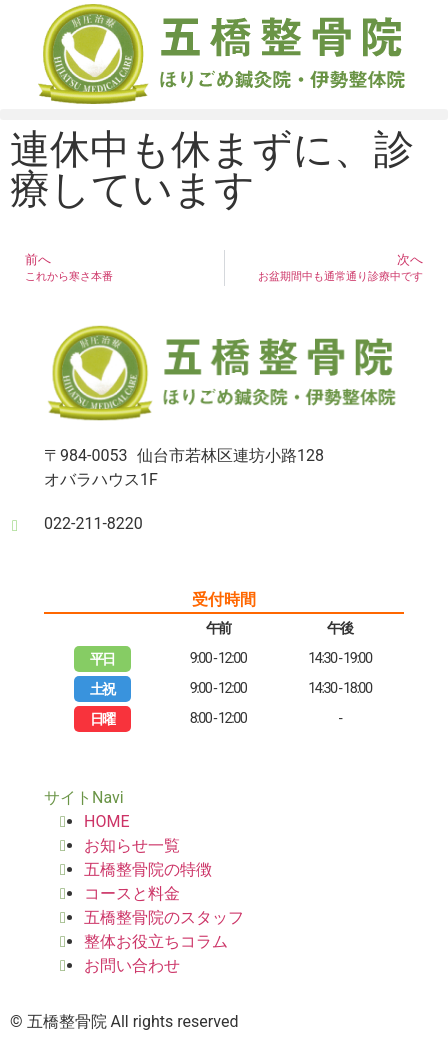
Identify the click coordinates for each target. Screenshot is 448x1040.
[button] (224, 114)
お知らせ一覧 (132, 845)
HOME (106, 821)
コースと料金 (132, 893)
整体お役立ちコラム (156, 941)
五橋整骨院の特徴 (148, 869)
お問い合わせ (132, 965)
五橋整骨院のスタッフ (164, 917)
